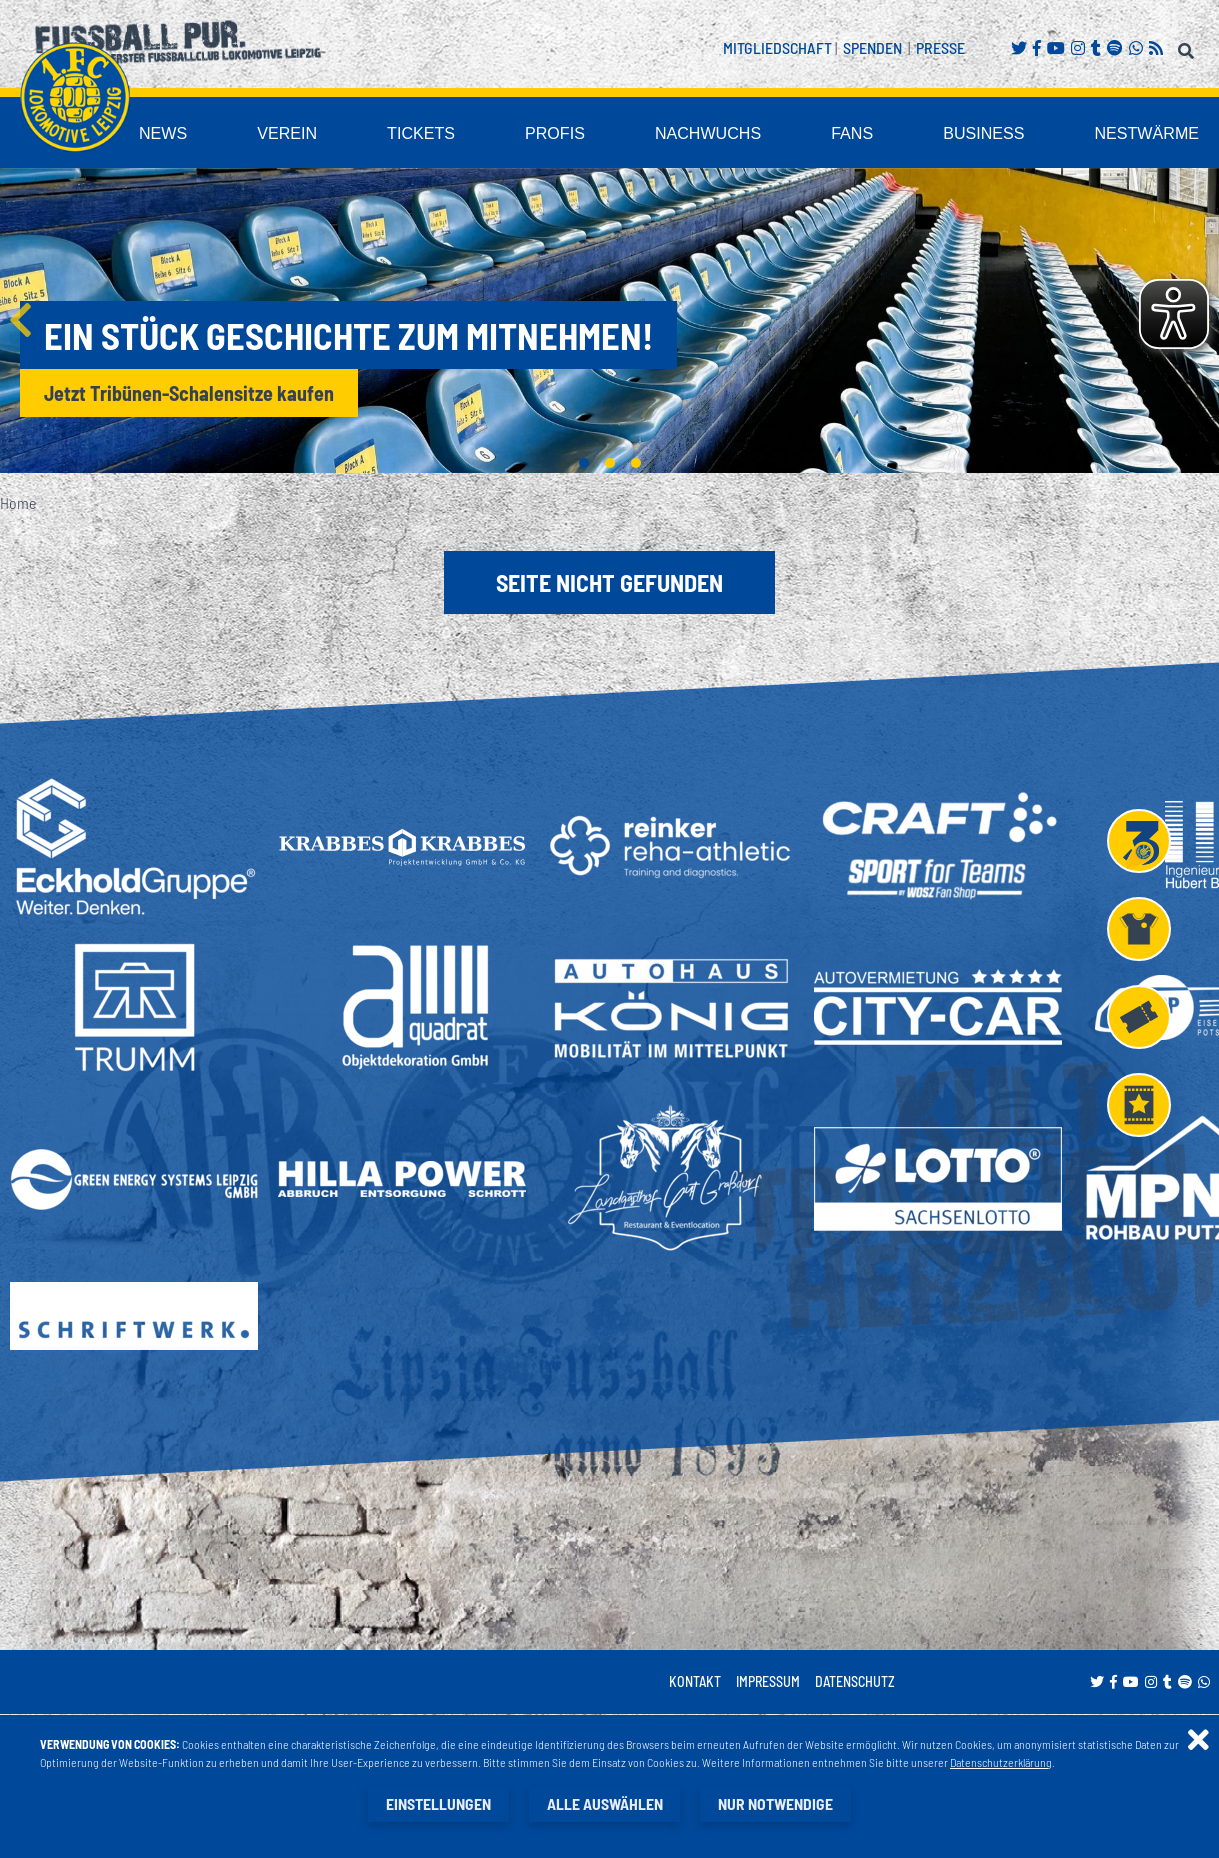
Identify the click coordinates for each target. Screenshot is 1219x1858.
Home (18, 502)
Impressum (768, 1681)
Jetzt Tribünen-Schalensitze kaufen (189, 393)
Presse (940, 47)
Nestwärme (1159, 133)
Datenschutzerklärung (1001, 1762)
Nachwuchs (772, 133)
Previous (20, 320)
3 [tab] (636, 463)
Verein (400, 133)
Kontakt (695, 1681)
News (288, 133)
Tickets (519, 133)
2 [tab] (610, 463)
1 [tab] (584, 463)
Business (1017, 133)
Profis (639, 133)
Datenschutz (855, 1681)
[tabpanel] (609, 320)
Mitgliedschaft (777, 47)
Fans (899, 133)
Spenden (872, 47)
